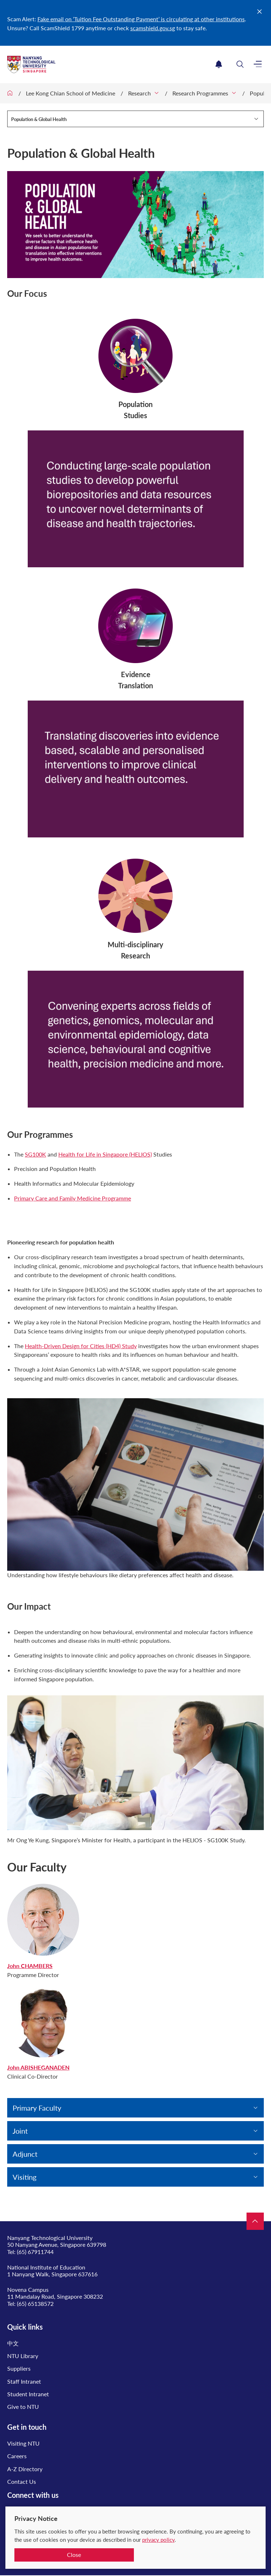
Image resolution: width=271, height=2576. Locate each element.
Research (139, 93)
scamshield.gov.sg (152, 27)
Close (74, 2554)
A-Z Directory (24, 2468)
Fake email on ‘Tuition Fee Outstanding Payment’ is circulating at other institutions (141, 18)
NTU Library (22, 2355)
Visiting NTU (23, 2443)
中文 (13, 2343)
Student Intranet (28, 2394)
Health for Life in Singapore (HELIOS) (105, 1154)
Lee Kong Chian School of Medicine (70, 93)
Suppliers (19, 2368)
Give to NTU (23, 2406)
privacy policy (158, 2539)
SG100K (35, 1154)
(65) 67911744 (35, 2251)
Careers (17, 2455)
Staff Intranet (24, 2381)
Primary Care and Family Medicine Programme (72, 1198)
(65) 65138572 (35, 2303)
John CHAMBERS (30, 1965)
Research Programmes (200, 93)
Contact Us (21, 2481)
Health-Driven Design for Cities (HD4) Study (81, 1345)
